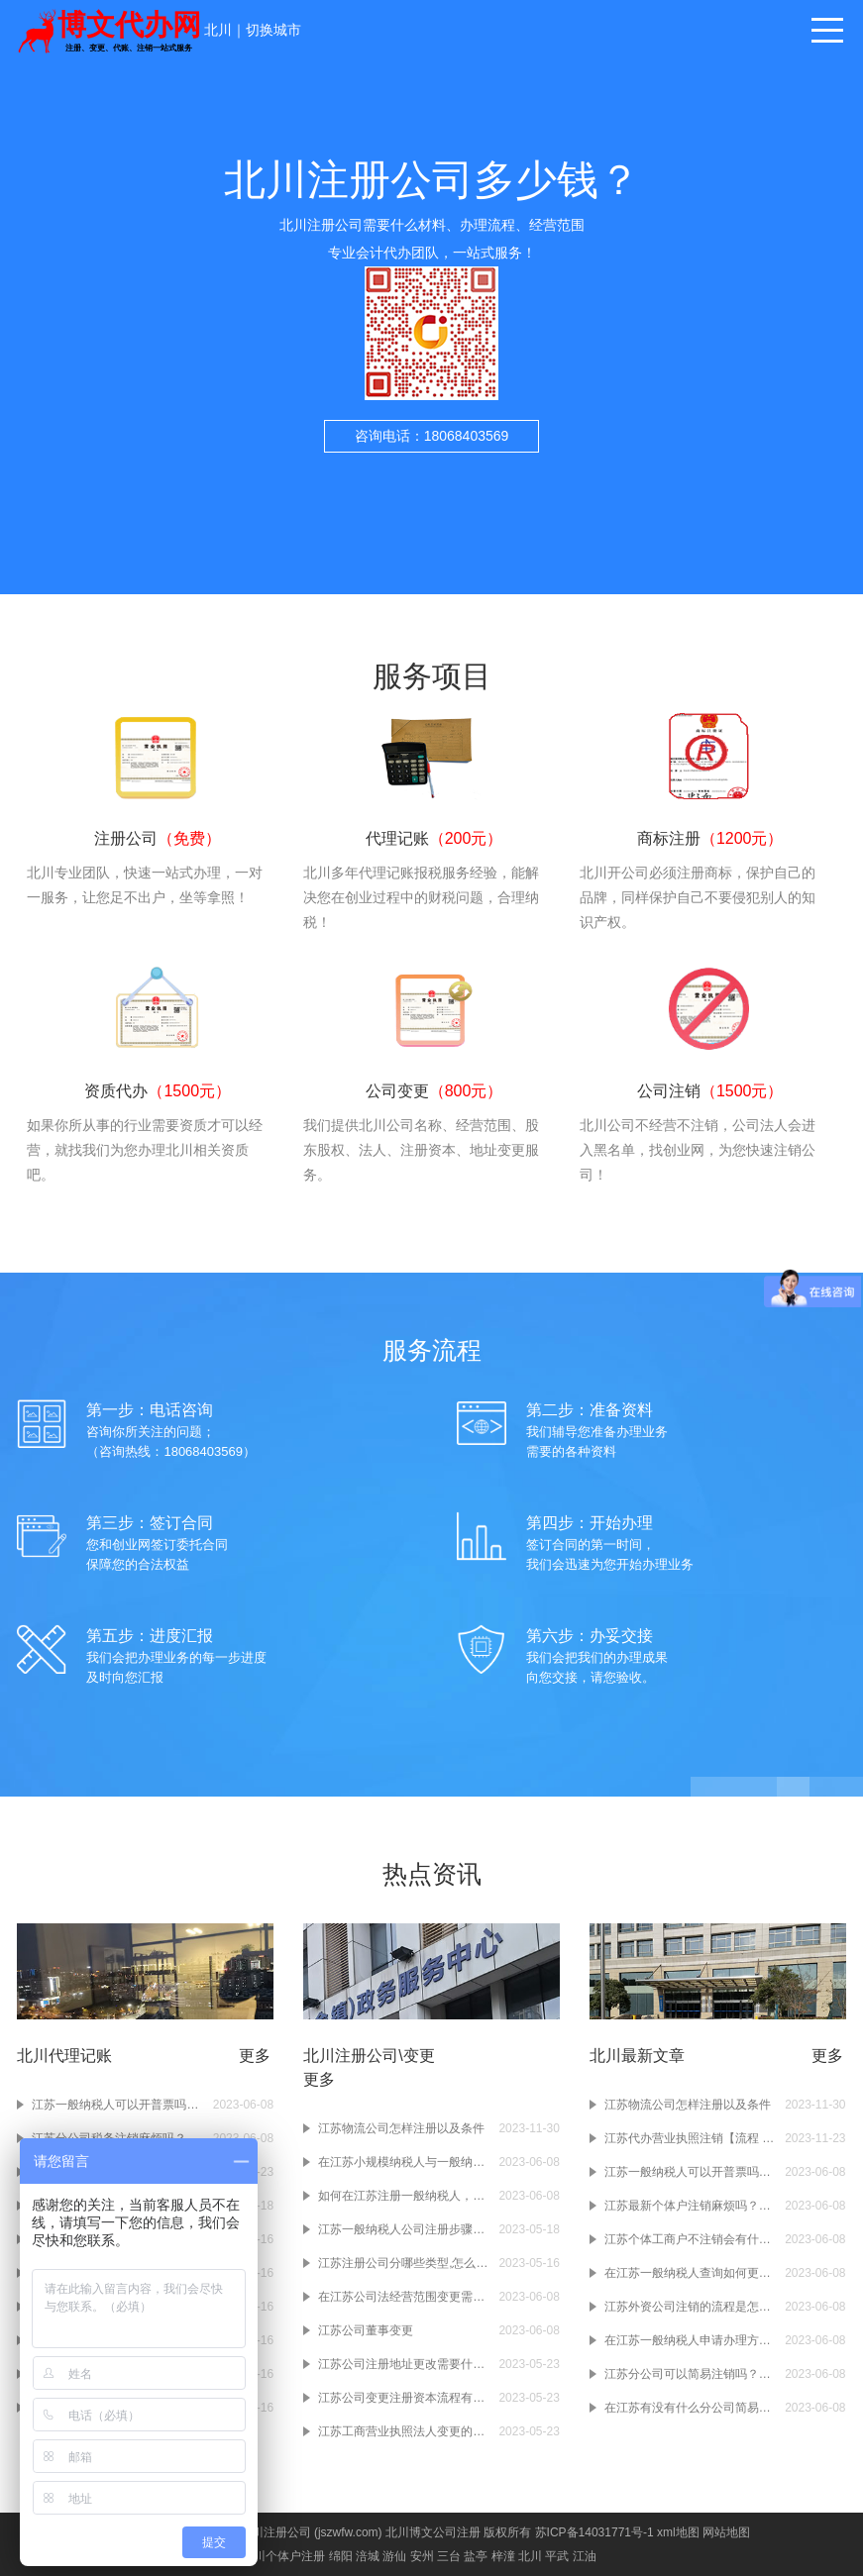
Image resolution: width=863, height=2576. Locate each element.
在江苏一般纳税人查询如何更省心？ (689, 2273)
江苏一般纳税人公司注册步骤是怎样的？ (403, 2229)
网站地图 (726, 2532)
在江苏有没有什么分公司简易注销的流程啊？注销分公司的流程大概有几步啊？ (689, 2408)
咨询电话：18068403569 (432, 436)
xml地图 (678, 2532)
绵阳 (341, 2556)
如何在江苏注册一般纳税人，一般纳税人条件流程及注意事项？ (403, 2196)
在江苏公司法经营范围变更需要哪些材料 (403, 2297)
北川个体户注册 (283, 2556)
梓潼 (503, 2556)
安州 (422, 2556)
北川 (218, 30)
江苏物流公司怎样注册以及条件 (401, 2128)
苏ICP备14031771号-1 (594, 2532)
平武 (557, 2556)
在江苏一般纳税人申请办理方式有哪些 (689, 2340)
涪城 (367, 2556)
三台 (449, 2556)
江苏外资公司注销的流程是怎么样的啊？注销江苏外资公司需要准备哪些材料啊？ (689, 2307)
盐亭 (475, 2556)
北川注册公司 (275, 2532)
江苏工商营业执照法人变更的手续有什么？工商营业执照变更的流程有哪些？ (403, 2431)
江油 (584, 2556)
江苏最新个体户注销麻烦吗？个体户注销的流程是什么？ (689, 2206)
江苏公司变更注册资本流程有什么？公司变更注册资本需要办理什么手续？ (403, 2398)
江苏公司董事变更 (365, 2330)
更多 (254, 2055)
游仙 (394, 2556)
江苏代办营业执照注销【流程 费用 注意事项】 (689, 2138)
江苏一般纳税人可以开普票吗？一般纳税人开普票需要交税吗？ (117, 2105)
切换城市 (273, 30)
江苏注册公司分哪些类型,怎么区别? (403, 2263)
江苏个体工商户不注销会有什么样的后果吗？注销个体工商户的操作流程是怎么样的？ (689, 2239)
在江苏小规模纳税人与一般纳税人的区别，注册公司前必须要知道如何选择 (403, 2162)
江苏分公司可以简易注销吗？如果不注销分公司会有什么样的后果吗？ (689, 2374)
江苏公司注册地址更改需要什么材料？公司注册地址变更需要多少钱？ (403, 2364)
